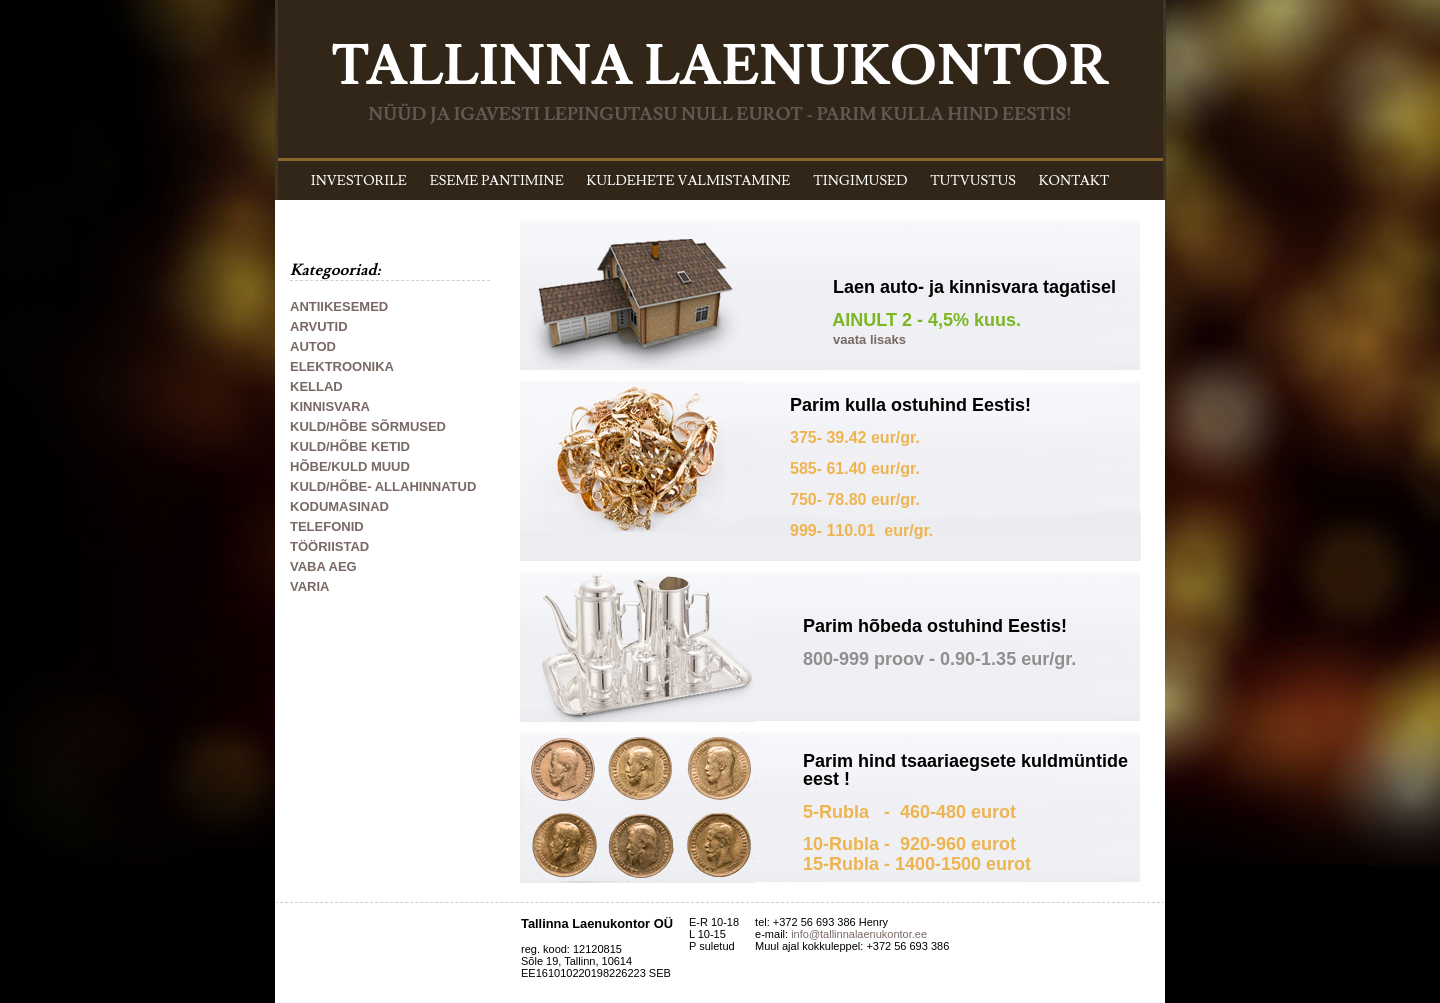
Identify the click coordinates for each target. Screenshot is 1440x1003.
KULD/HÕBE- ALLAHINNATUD (383, 486)
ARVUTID (319, 326)
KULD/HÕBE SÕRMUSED (368, 426)
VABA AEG (323, 566)
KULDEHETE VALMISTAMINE (689, 181)
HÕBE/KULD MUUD (350, 466)
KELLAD (316, 386)
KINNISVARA (330, 406)
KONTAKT (1074, 181)
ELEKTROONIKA (342, 366)
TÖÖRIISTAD (329, 546)
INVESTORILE (359, 181)
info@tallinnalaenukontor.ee (859, 934)
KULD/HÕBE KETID (350, 446)
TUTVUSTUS (973, 181)
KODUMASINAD (339, 506)
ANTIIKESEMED (339, 306)
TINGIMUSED (860, 181)
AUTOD (313, 346)
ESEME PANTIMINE (497, 181)
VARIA (309, 586)
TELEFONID (327, 526)
